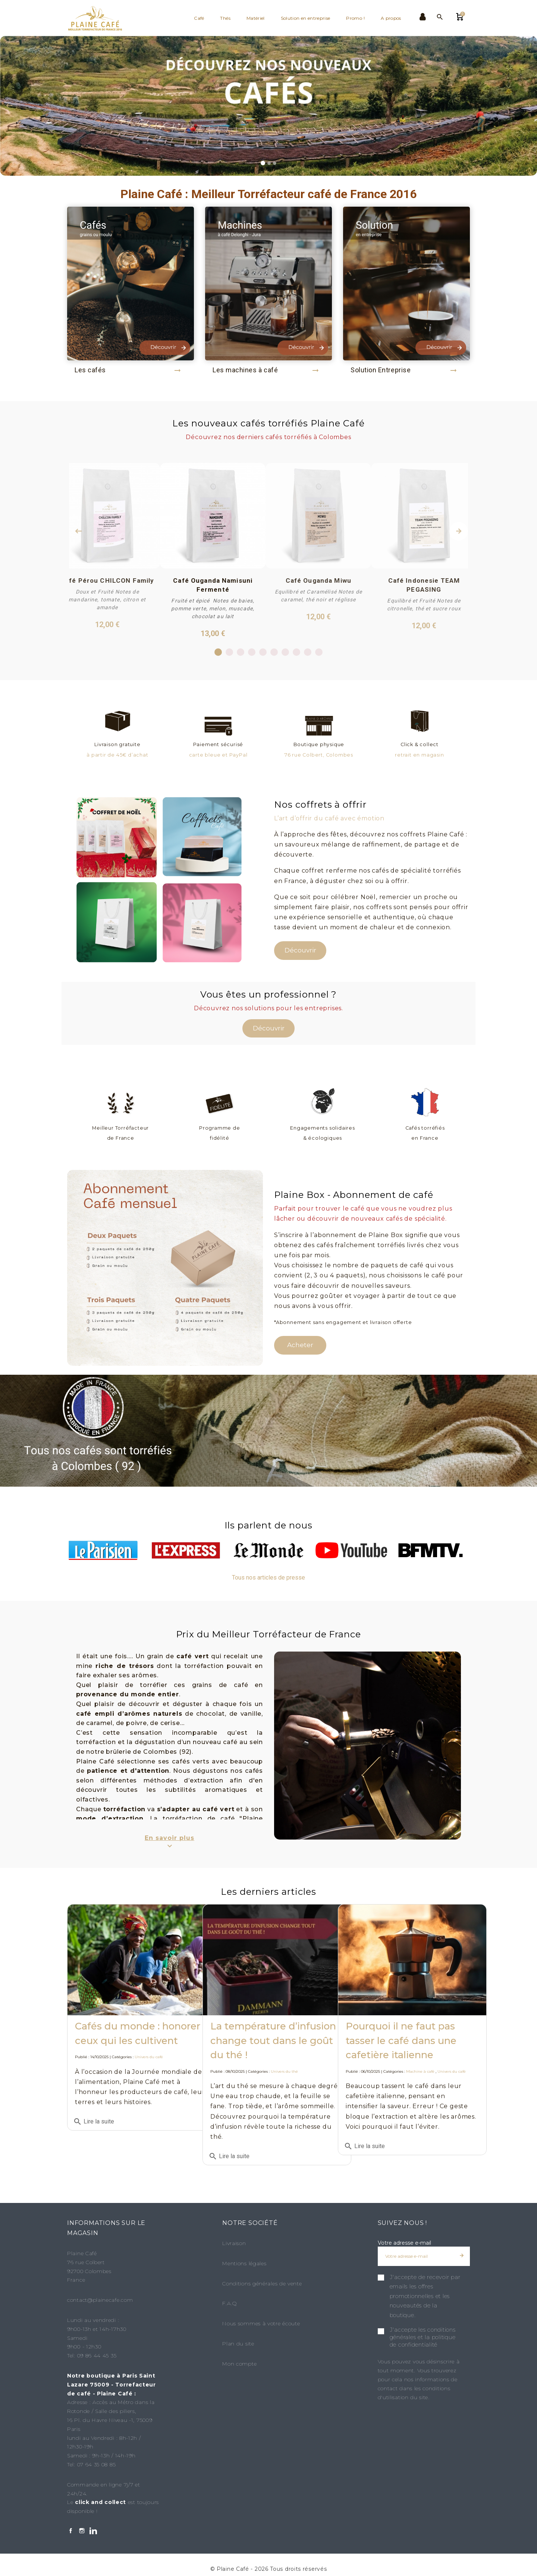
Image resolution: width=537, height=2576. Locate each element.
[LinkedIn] (93, 2529)
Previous (78, 531)
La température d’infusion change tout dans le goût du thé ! (265, 2023)
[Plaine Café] (99, 18)
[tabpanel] (212, 550)
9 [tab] (308, 651)
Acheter (300, 1343)
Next (458, 531)
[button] (9, 106)
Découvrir (300, 948)
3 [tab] (240, 651)
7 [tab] (285, 651)
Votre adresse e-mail (404, 2241)
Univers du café (149, 2053)
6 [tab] (274, 651)
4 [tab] (252, 651)
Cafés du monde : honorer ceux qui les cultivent (124, 2023)
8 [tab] (296, 651)
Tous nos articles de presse (268, 1575)
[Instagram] (81, 2529)
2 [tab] (229, 651)
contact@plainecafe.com (100, 2298)
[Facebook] (70, 2529)
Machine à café (420, 2053)
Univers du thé (284, 2053)
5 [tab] (263, 651)
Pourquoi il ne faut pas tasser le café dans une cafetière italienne (401, 2023)
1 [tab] (218, 651)
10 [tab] (320, 651)
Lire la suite (93, 2128)
